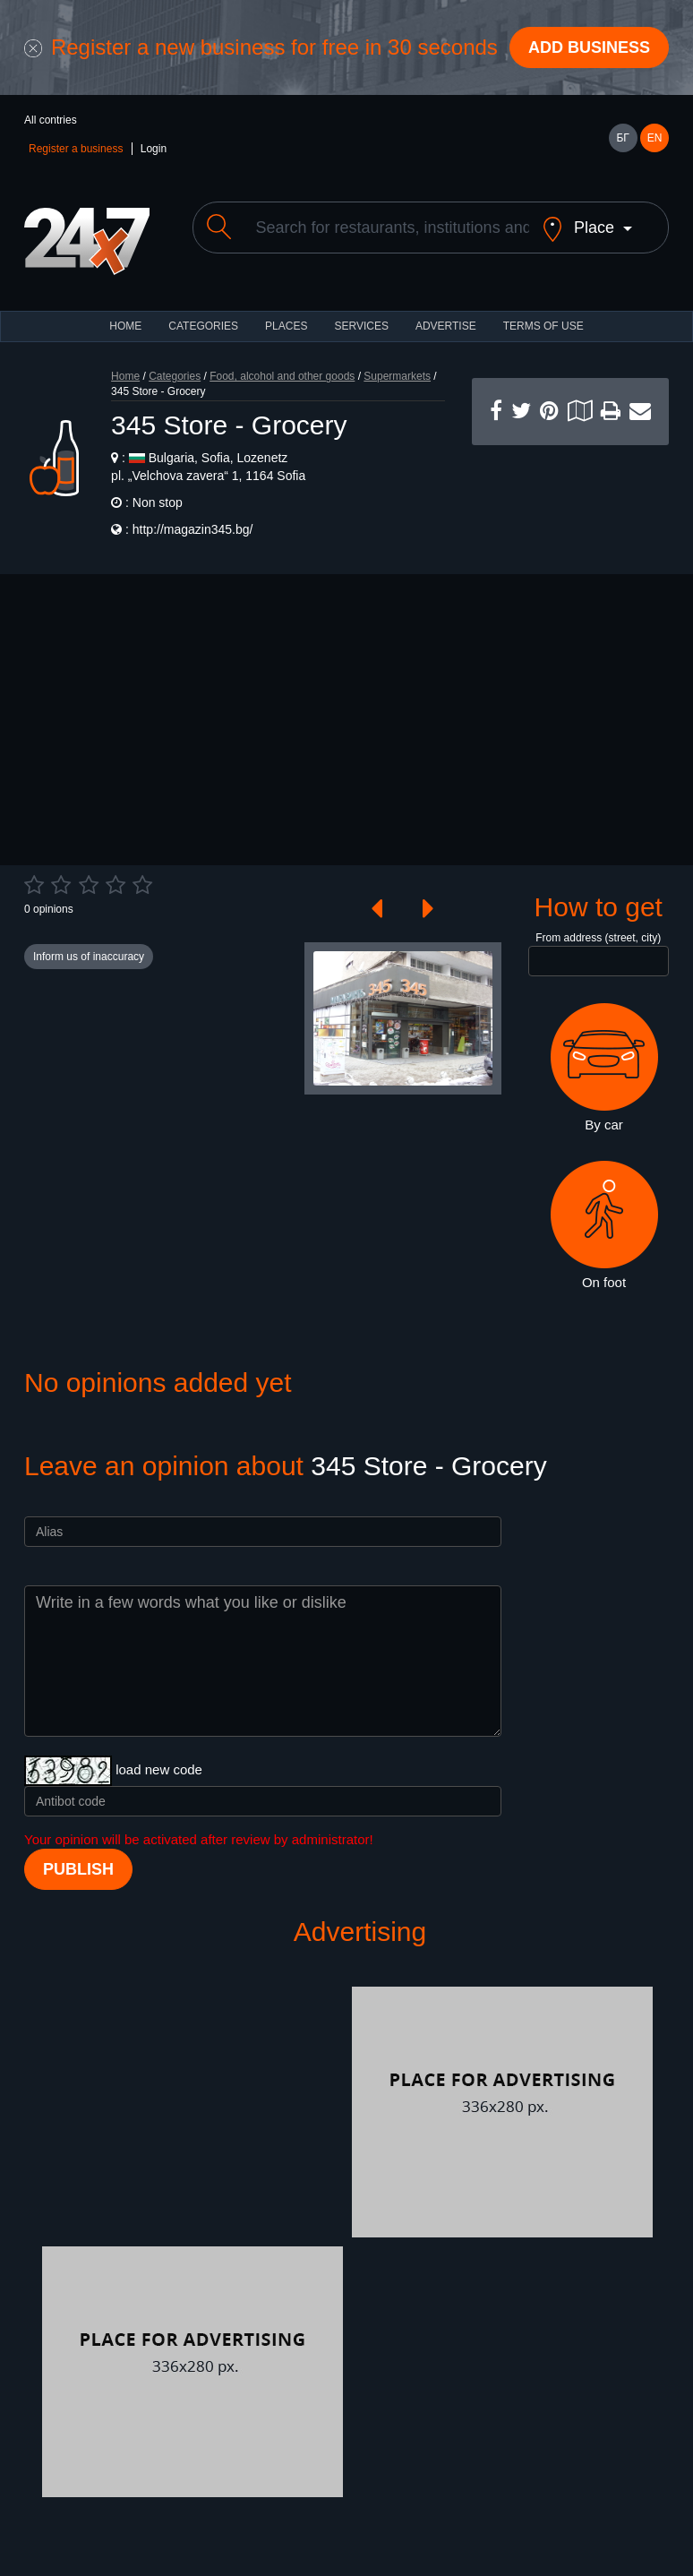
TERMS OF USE (543, 326)
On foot (604, 1225)
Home (125, 376)
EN (655, 138)
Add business (589, 47)
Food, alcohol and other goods (282, 376)
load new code (159, 1769)
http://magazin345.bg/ (193, 529)
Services (361, 326)
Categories (175, 376)
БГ (622, 138)
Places (286, 326)
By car (604, 1067)
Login (154, 148)
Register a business (76, 148)
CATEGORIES (203, 326)
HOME (125, 326)
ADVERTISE (445, 326)
